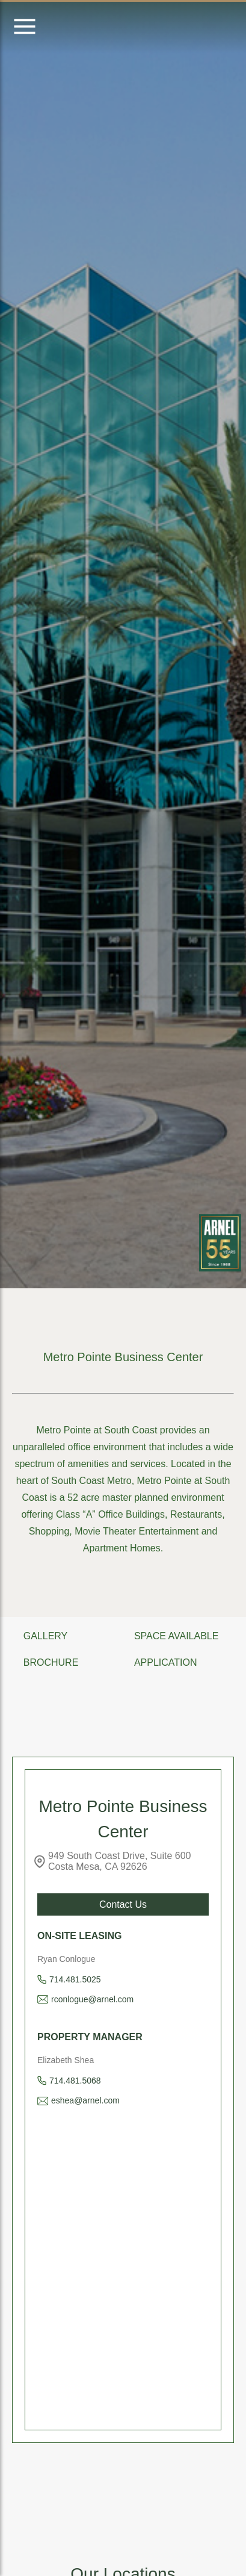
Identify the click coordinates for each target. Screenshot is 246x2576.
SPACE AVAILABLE (176, 1636)
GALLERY (45, 1636)
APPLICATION (165, 1662)
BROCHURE (51, 1662)
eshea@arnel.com (85, 2100)
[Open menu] (24, 27)
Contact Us (123, 1904)
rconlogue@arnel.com (92, 1999)
